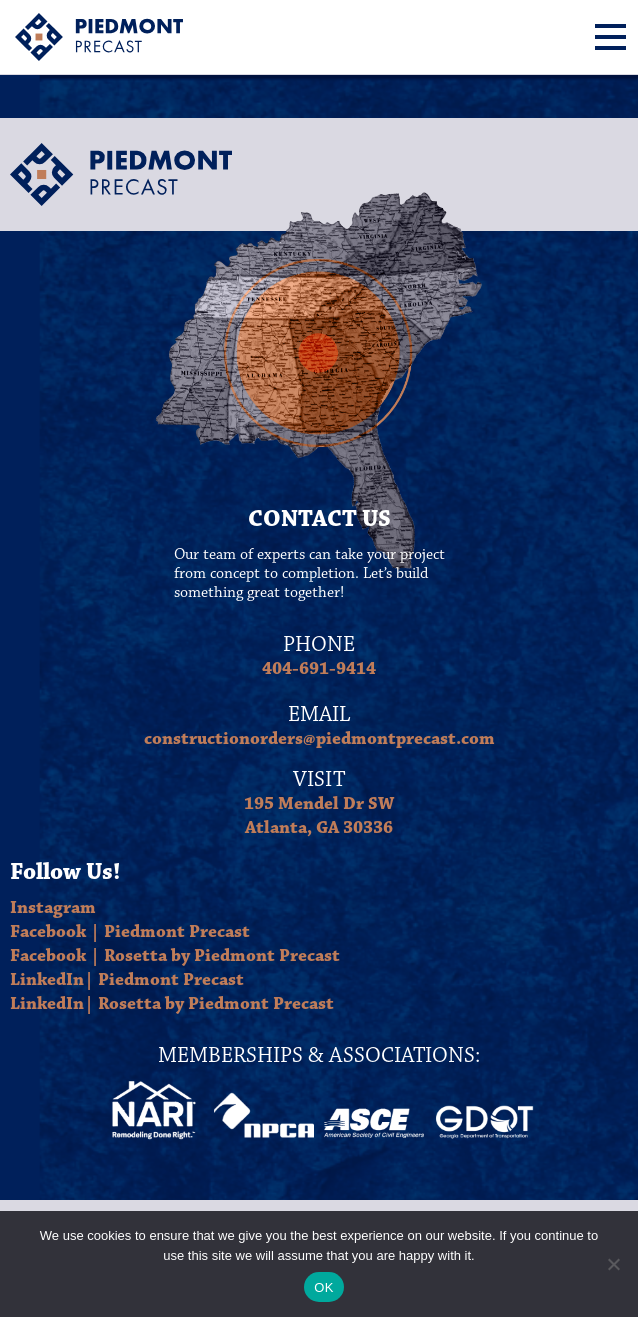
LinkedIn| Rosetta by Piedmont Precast (172, 1004)
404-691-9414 (319, 669)
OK (323, 1287)
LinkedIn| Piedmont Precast (127, 980)
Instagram (53, 908)
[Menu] (610, 37)
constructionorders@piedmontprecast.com (319, 739)
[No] (613, 1264)
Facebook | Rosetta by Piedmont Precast (175, 956)
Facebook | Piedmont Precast (130, 932)
